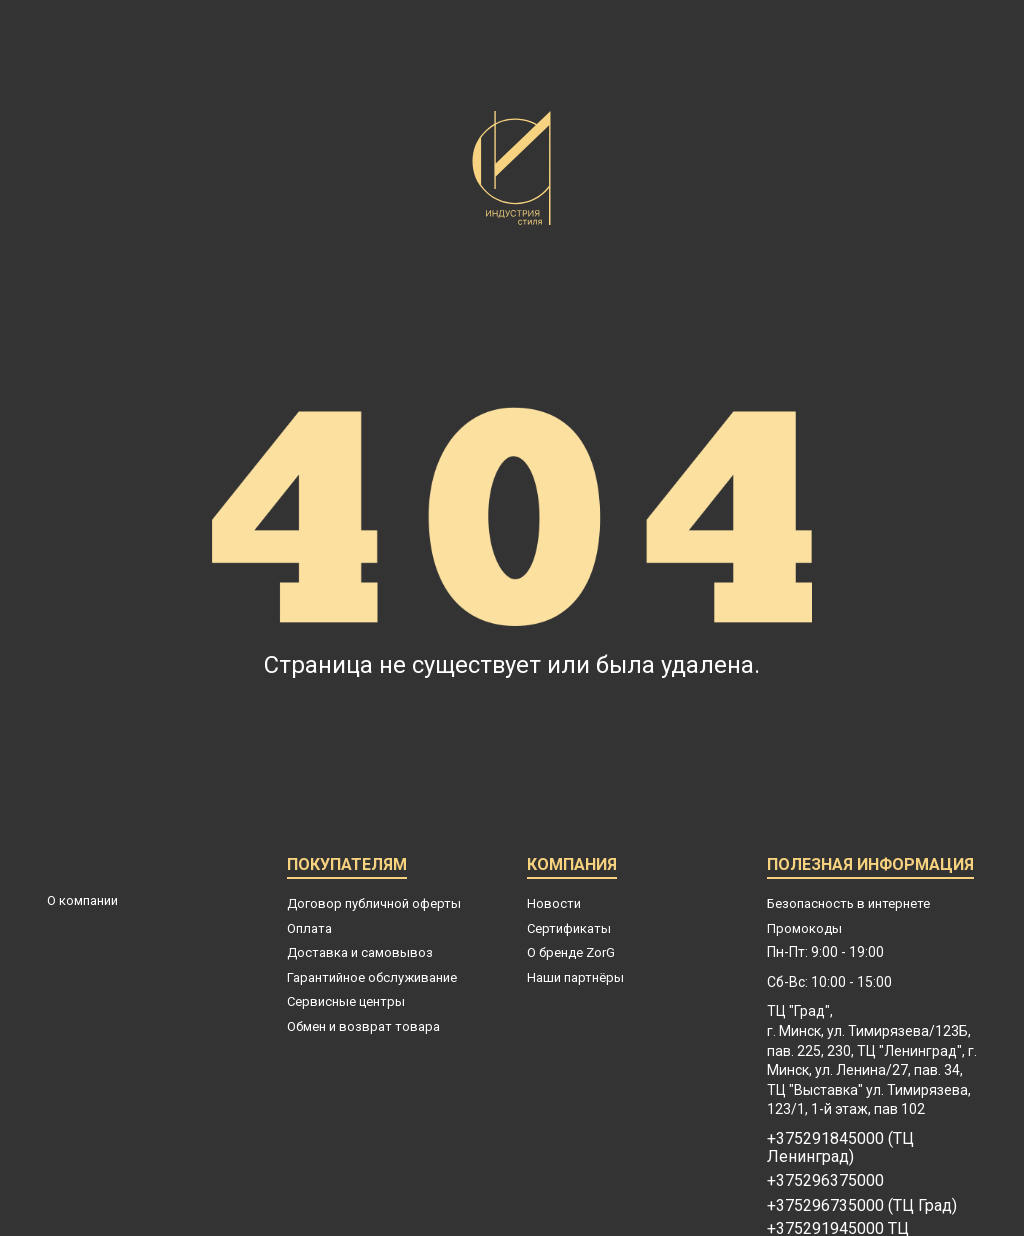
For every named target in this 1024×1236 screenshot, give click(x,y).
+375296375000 (825, 1181)
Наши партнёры (575, 977)
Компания (572, 867)
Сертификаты (569, 928)
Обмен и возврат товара (363, 1026)
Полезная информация (870, 867)
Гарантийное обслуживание (372, 977)
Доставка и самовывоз (360, 952)
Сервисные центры (346, 1001)
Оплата (309, 928)
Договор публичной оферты (374, 903)
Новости (554, 903)
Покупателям (347, 867)
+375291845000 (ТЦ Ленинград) (840, 1148)
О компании (82, 900)
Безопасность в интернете (848, 903)
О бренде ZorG (571, 952)
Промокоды (804, 928)
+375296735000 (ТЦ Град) (862, 1206)
